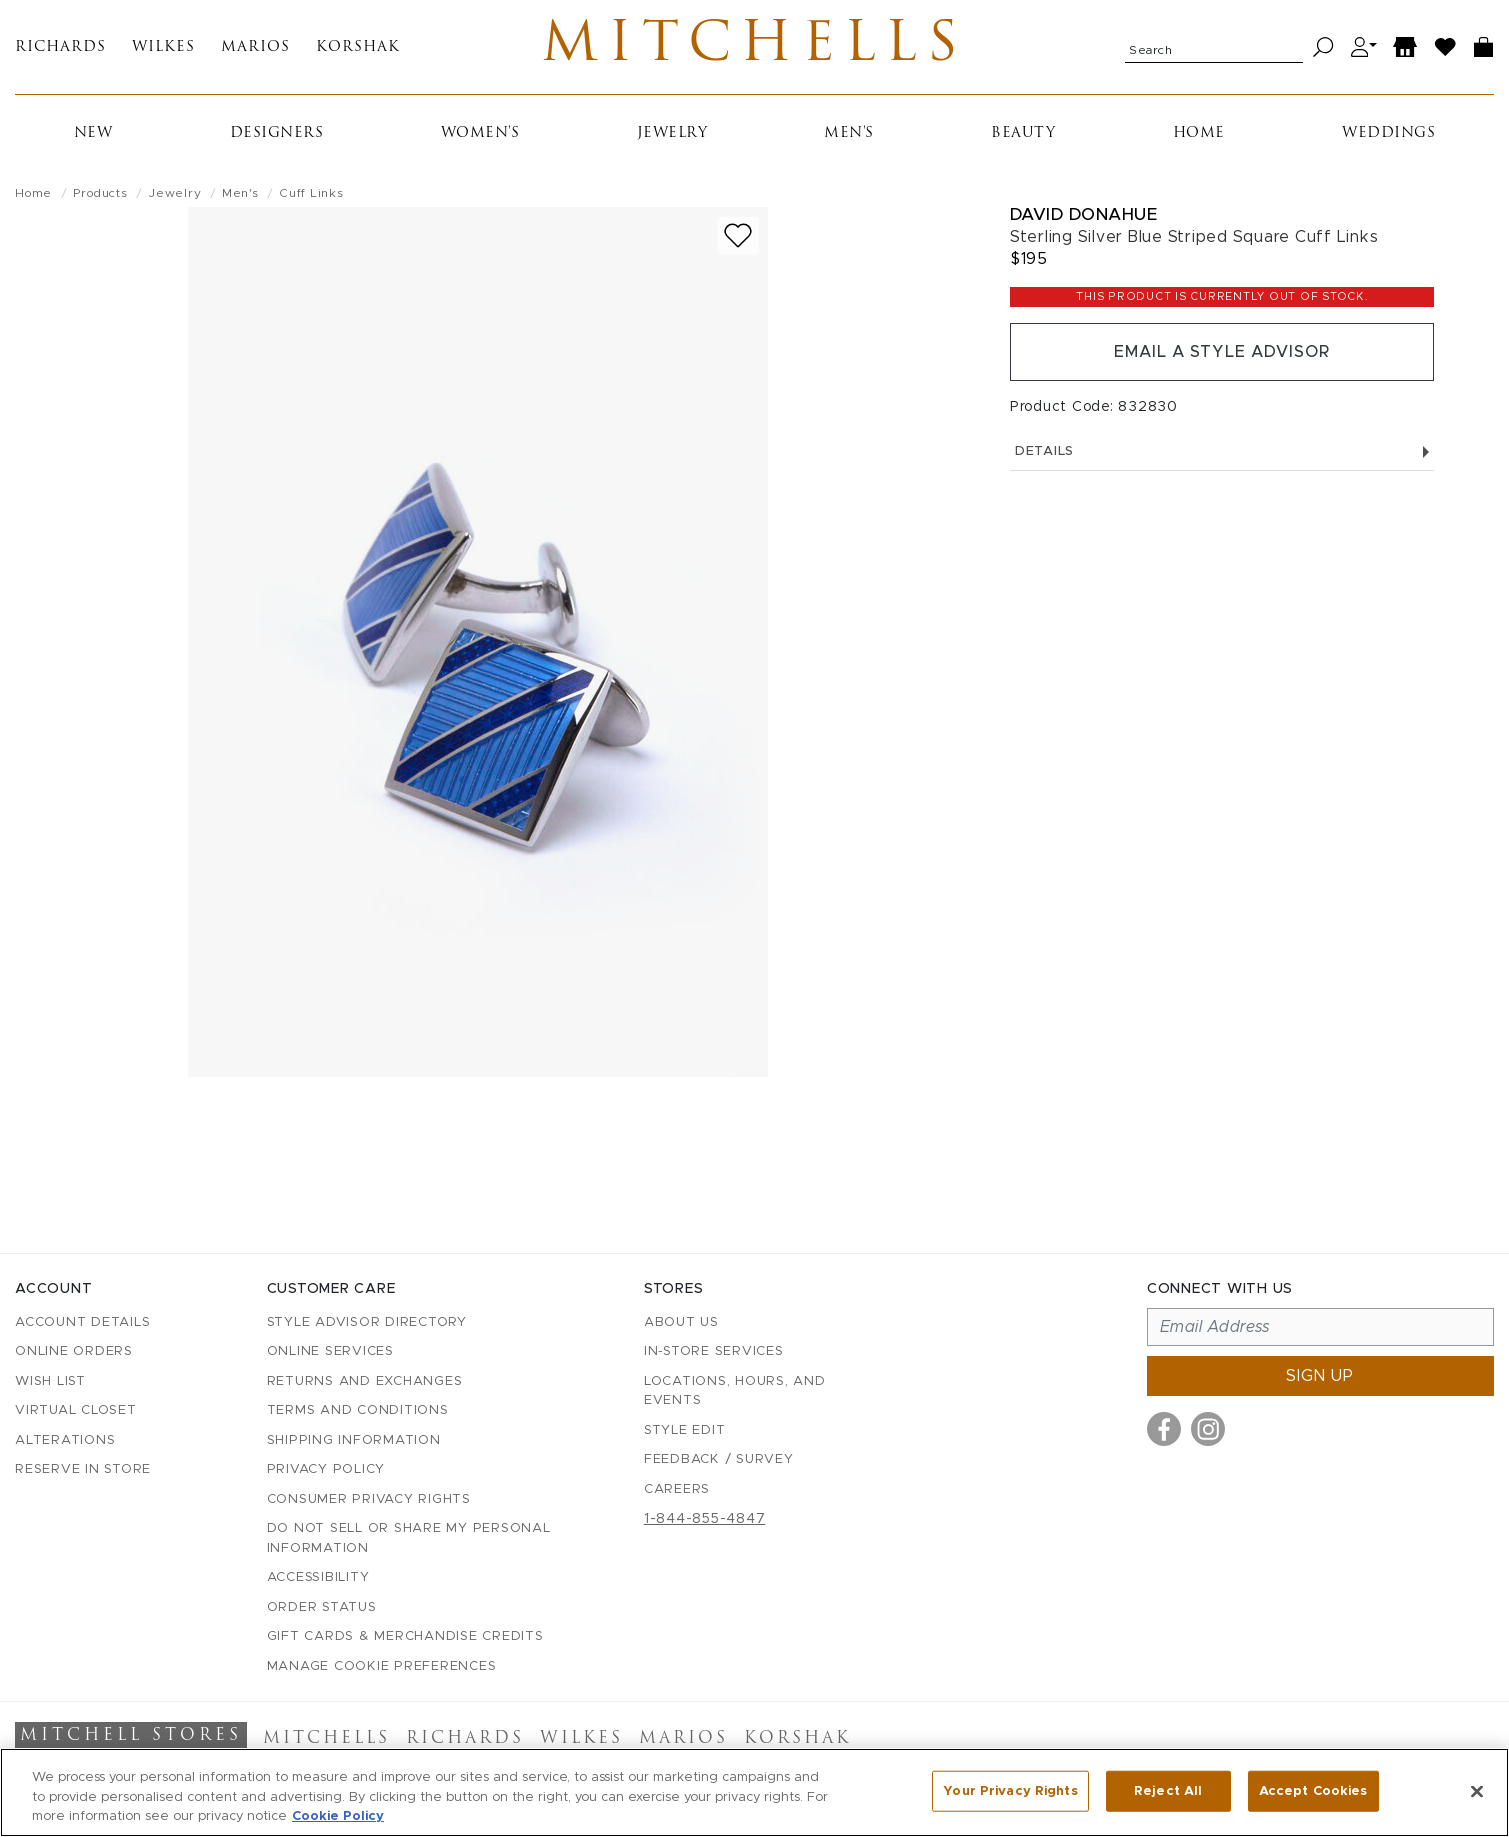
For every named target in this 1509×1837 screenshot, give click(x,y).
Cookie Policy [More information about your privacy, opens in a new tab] (338, 1816)
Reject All (1168, 1790)
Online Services (330, 1351)
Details (1222, 451)
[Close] (1477, 1791)
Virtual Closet (76, 1410)
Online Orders (74, 1351)
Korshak (358, 47)
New (93, 133)
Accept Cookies (1313, 1790)
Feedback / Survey (719, 1459)
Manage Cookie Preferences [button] (382, 1666)
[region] (754, 1792)
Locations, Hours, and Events (735, 1391)
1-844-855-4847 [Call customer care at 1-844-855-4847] (705, 1519)
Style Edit (685, 1430)
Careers (677, 1489)
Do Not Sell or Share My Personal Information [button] (409, 1538)
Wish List (50, 1381)
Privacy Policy (326, 1469)
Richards (60, 47)
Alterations (65, 1440)
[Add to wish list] (738, 235)
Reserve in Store (83, 1469)
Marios (255, 47)
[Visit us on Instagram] (1208, 1429)
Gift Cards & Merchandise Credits (405, 1636)
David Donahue (1084, 214)
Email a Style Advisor (1221, 352)
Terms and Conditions (358, 1410)
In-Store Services (714, 1351)
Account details (82, 1322)
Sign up (1320, 1376)
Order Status (322, 1607)
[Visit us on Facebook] (1164, 1429)
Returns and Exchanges (365, 1381)
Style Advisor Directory (367, 1322)
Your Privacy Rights (1010, 1790)
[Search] (1323, 47)
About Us (681, 1322)
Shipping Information (354, 1440)
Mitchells (754, 47)
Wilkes (163, 47)
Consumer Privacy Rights (369, 1499)
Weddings (1388, 133)
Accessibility (318, 1577)
